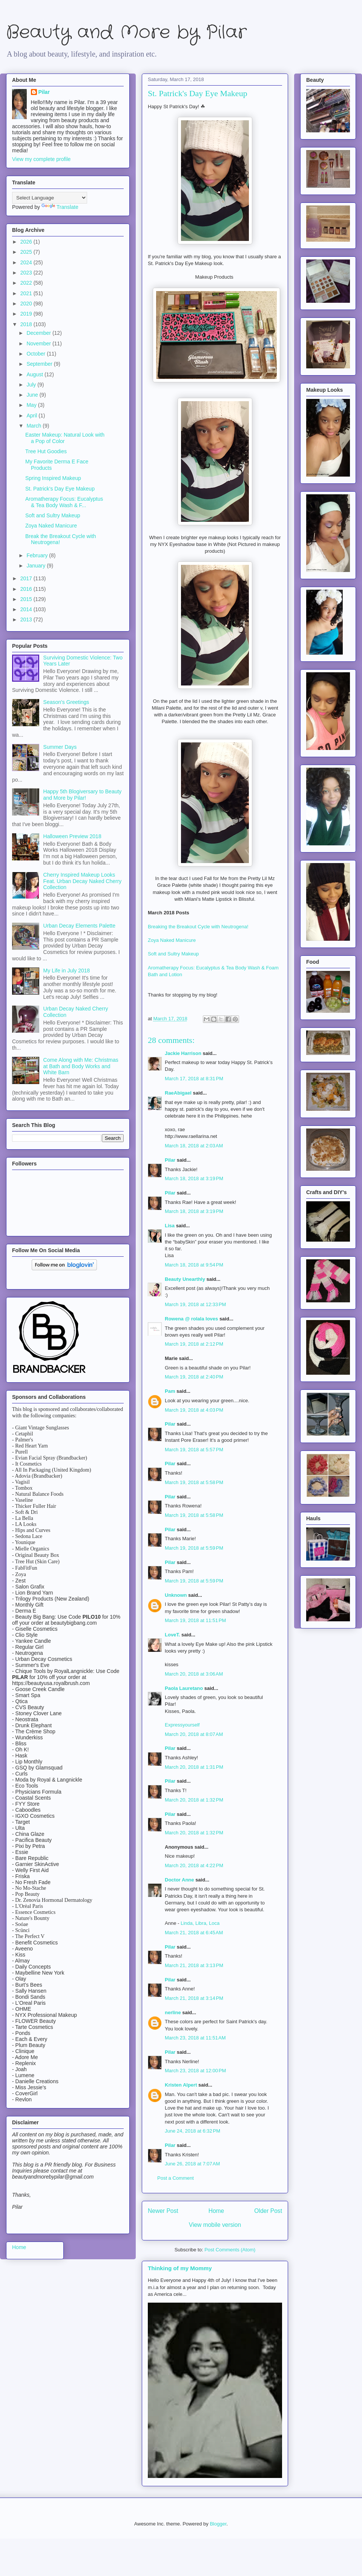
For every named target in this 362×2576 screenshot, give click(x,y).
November (39, 343)
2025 (27, 252)
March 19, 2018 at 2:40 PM (194, 1377)
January (36, 566)
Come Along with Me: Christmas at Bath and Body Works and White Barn (80, 1066)
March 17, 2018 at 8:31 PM (194, 1078)
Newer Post (163, 2211)
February (37, 555)
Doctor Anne (179, 1880)
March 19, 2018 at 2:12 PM (194, 1344)
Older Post (268, 2211)
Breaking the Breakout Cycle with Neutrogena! (198, 926)
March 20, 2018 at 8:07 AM (194, 1734)
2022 (27, 283)
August (35, 374)
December (39, 333)
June (32, 395)
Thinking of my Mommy (180, 2268)
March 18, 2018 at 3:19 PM (194, 1178)
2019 (27, 314)
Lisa (170, 1225)
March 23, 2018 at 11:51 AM (195, 2038)
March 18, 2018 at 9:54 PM (194, 1265)
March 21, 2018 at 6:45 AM (194, 1932)
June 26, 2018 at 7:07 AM (192, 2164)
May (32, 405)
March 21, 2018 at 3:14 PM (194, 1998)
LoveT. (172, 1635)
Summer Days (60, 747)
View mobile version (215, 2225)
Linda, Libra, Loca (200, 1923)
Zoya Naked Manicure (172, 940)
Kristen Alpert (181, 2085)
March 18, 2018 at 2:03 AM (194, 1145)
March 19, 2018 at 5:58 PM (194, 1482)
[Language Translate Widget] (49, 198)
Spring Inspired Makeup (53, 478)
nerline (173, 2012)
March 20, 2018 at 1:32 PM (194, 1800)
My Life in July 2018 (66, 971)
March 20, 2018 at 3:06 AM (194, 1674)
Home (216, 2211)
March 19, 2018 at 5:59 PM (194, 1548)
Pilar (170, 1160)
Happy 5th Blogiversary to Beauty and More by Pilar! (82, 794)
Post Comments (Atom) (229, 2249)
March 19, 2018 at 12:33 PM (195, 1304)
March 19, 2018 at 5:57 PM (194, 1449)
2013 (27, 619)
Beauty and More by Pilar (126, 33)
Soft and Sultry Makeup (174, 954)
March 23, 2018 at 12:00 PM (195, 2070)
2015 (27, 599)
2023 (27, 273)
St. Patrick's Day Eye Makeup (60, 489)
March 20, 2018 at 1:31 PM (194, 1767)
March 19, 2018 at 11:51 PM (195, 1620)
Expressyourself (182, 1725)
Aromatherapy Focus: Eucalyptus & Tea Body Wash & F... (64, 502)
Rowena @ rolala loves (191, 1319)
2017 (27, 578)
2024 (27, 262)
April (32, 415)
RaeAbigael (178, 1093)
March (34, 426)
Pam (170, 1391)
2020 (27, 304)
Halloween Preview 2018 (72, 836)
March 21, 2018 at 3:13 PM (194, 1965)
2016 (27, 589)
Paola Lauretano (184, 1688)
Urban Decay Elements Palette (79, 926)
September (40, 364)
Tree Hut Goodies (46, 451)
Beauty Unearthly (185, 1279)
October (36, 354)
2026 (27, 242)
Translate (59, 207)
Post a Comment (175, 2178)
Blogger (218, 2524)
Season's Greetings (66, 702)
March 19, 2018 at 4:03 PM (194, 1410)
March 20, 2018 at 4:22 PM (194, 1865)
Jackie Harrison (183, 1053)
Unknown (176, 1595)
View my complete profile (41, 159)
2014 (27, 609)
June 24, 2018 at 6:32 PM (192, 2131)
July (31, 385)
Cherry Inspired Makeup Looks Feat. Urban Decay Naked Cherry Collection (82, 881)
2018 (27, 324)
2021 (27, 293)
